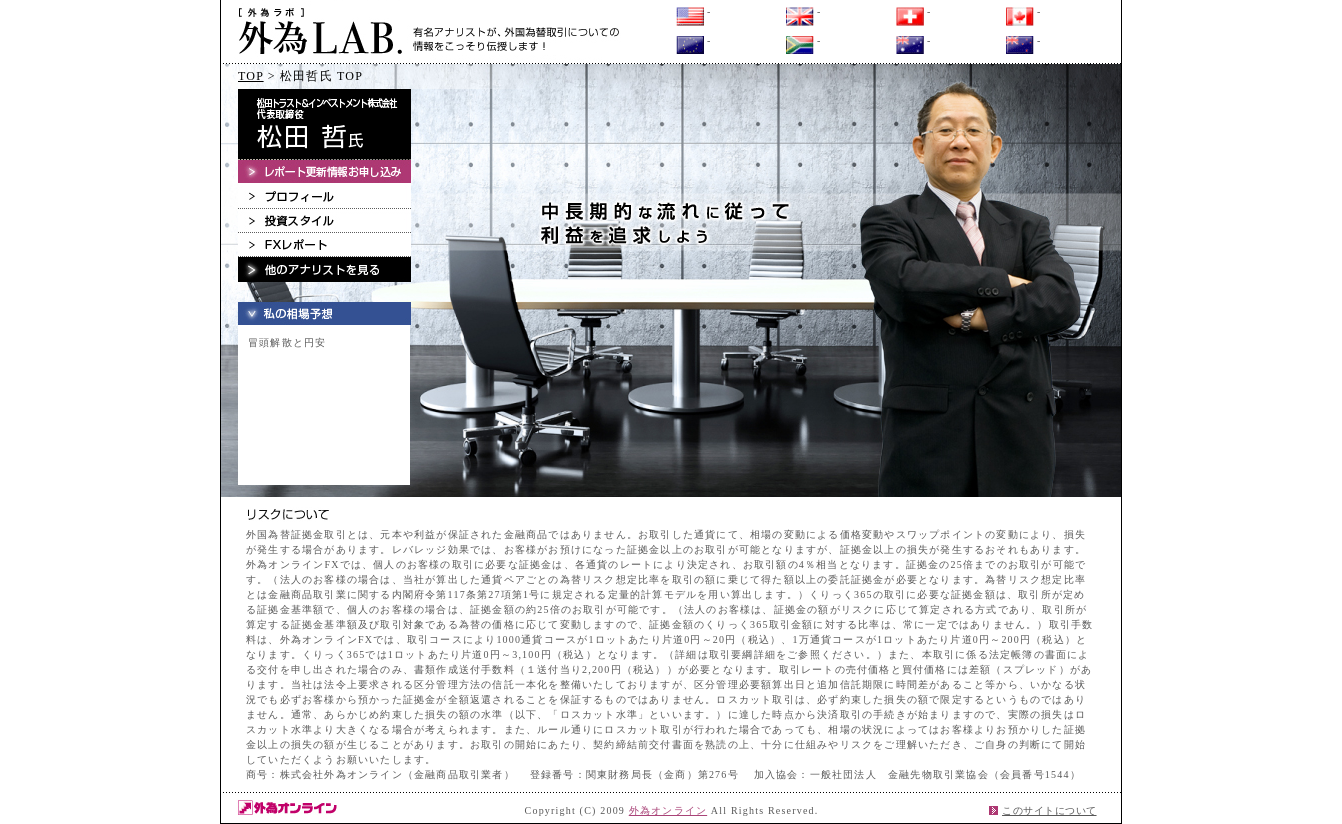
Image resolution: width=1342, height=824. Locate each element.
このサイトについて (1049, 810)
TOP (251, 76)
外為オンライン (668, 810)
